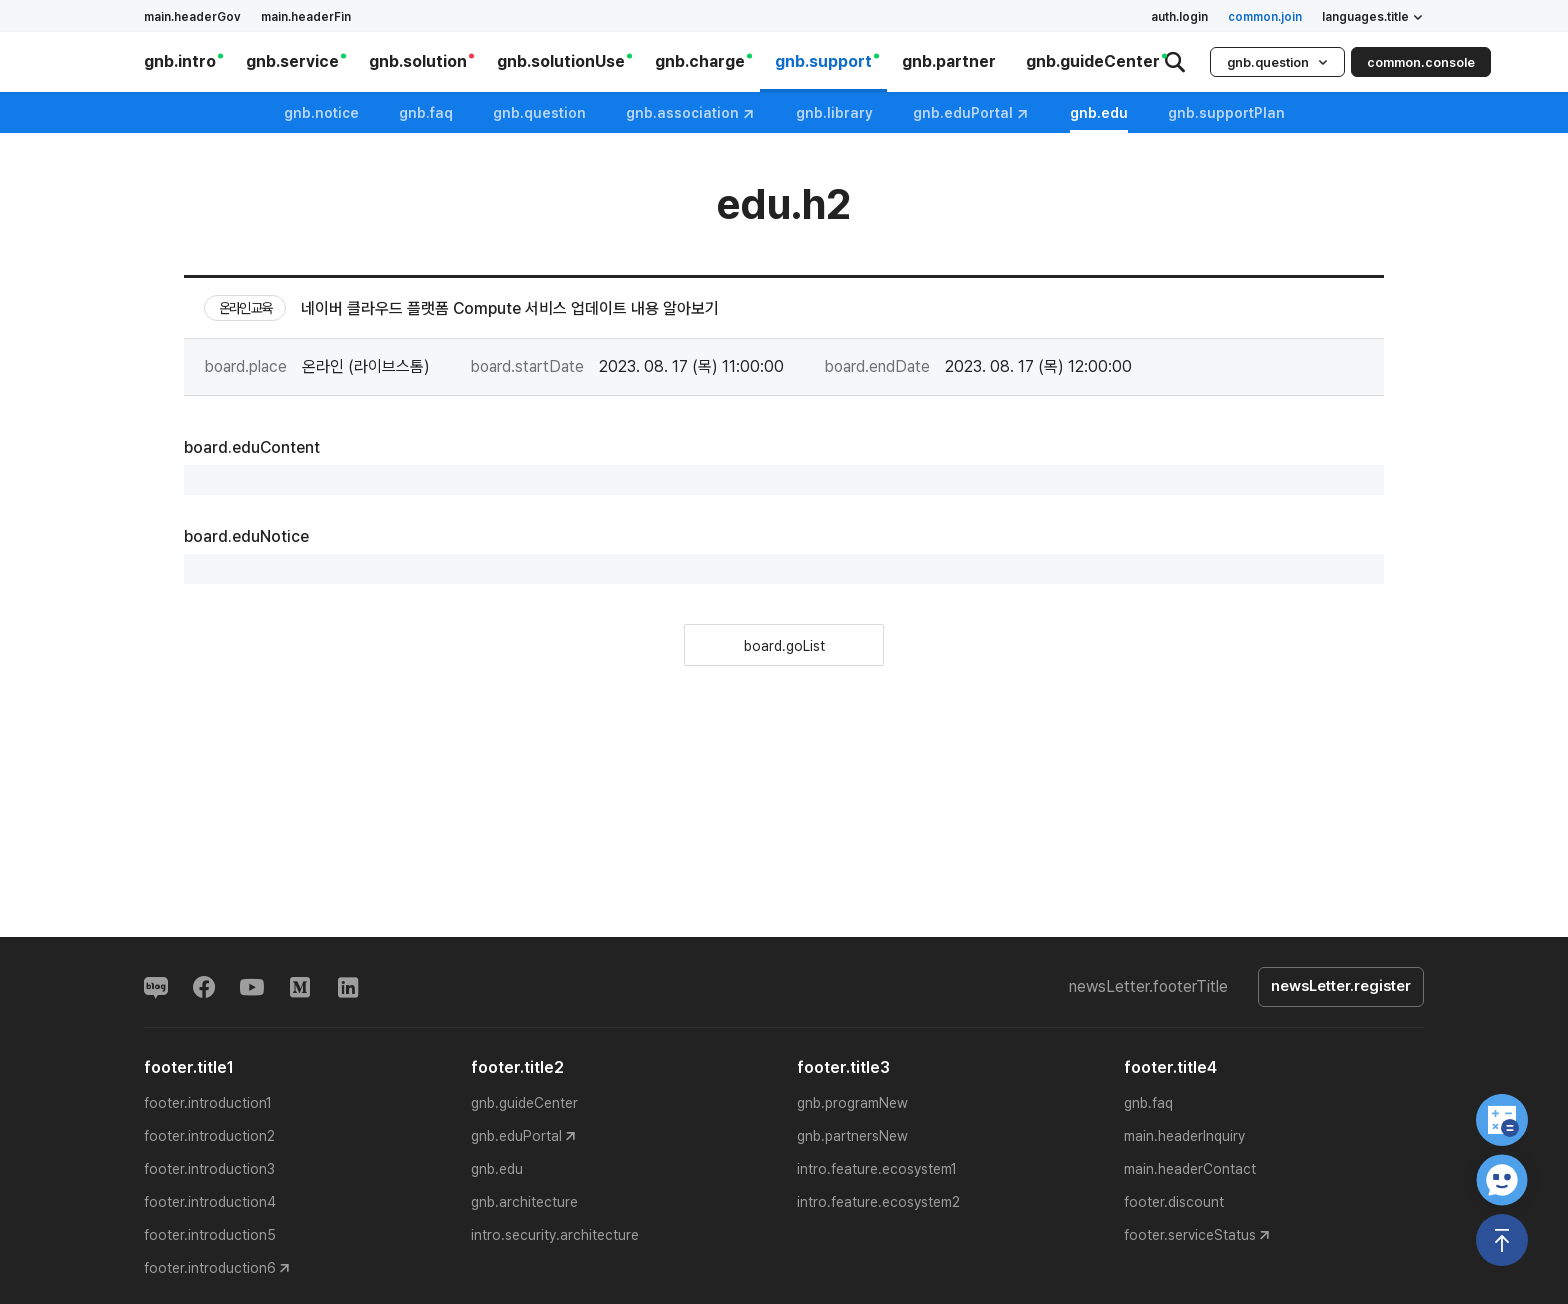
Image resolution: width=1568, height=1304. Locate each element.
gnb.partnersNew (852, 1136)
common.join (1265, 17)
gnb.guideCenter (524, 1103)
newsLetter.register (1341, 987)
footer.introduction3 (209, 1169)
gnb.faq (426, 113)
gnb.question (1277, 62)
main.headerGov (192, 17)
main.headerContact (1190, 1169)
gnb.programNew (852, 1103)
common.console (1421, 62)
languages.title (1373, 17)
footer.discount (1174, 1202)
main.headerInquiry (1184, 1136)
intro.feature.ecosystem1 (877, 1169)
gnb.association (691, 113)
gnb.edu (497, 1169)
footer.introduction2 (209, 1136)
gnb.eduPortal (971, 113)
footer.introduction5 (210, 1235)
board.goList (784, 646)
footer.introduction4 (210, 1202)
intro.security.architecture (555, 1235)
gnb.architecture (524, 1202)
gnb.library (834, 113)
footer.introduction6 (210, 1268)
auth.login (1179, 17)
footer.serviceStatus (1190, 1235)
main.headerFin (306, 17)
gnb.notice (321, 113)
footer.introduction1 (208, 1103)
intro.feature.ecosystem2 (878, 1202)
